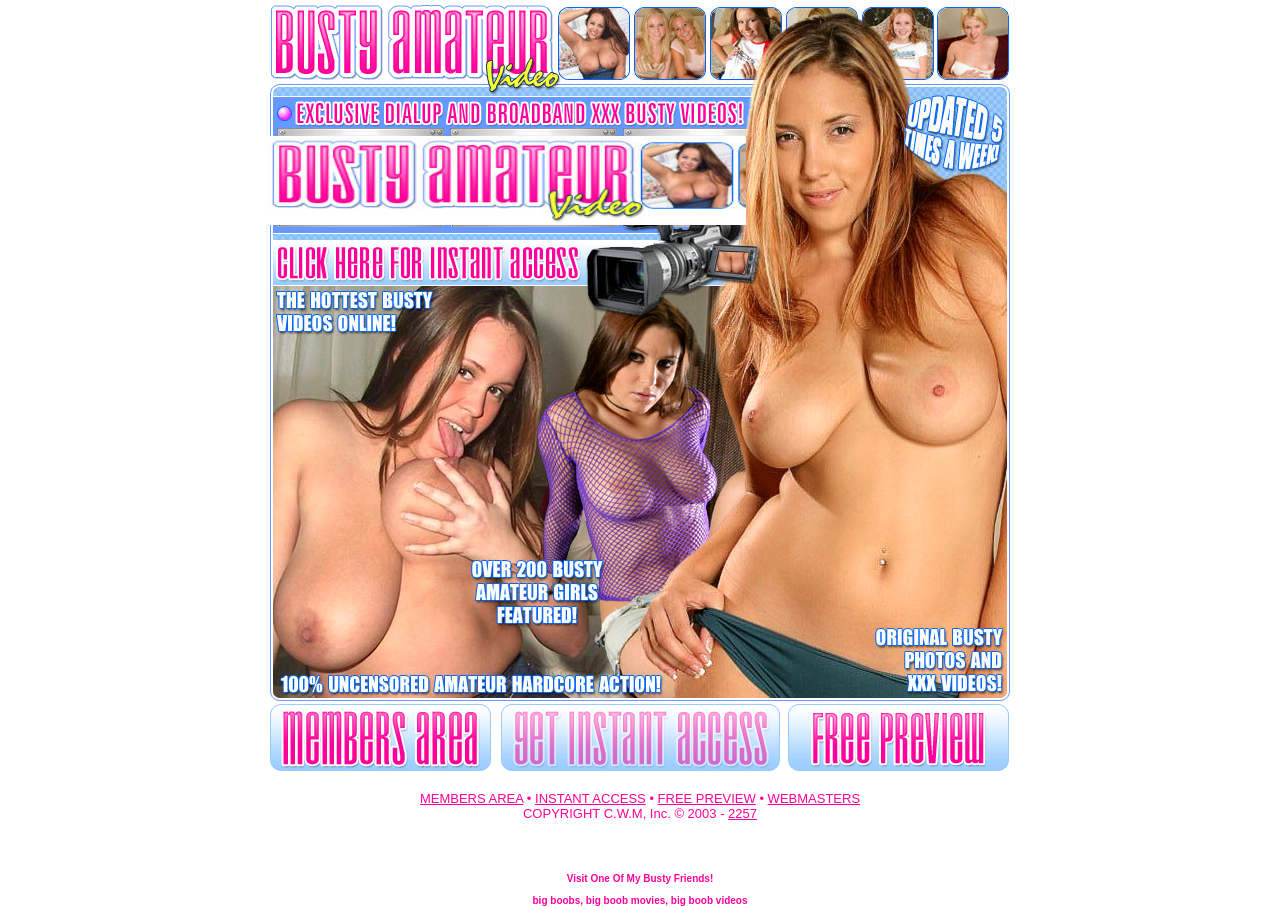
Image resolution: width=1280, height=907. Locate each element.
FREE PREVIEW (707, 798)
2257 (742, 813)
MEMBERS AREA (471, 798)
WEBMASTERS (814, 798)
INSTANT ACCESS (590, 798)
